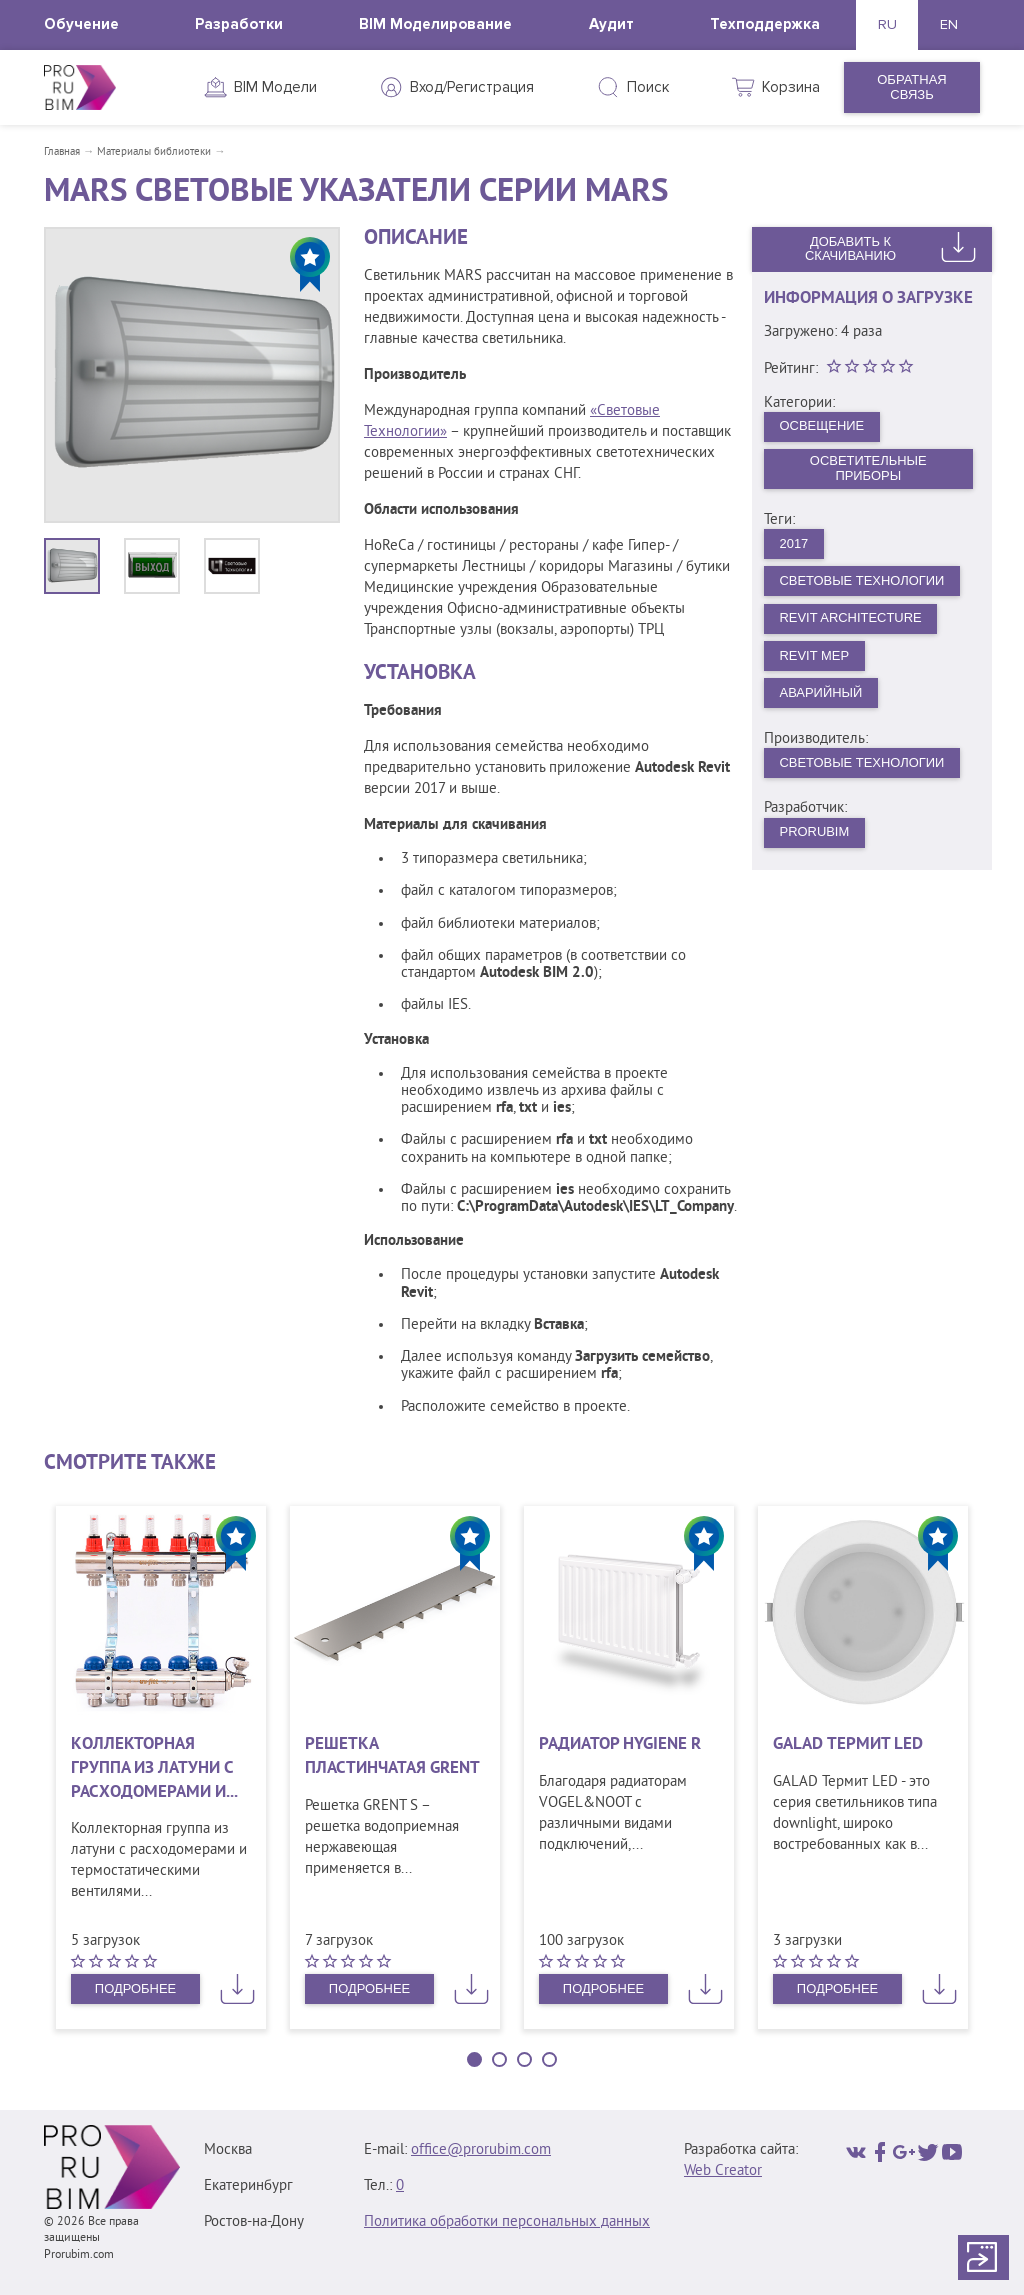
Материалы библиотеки (154, 152)
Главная (62, 152)
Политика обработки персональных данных (507, 2222)
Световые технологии (863, 763)
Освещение (822, 425)
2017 (794, 543)
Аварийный (821, 693)
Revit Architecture (851, 618)
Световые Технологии (863, 580)
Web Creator (723, 2171)
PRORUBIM (815, 832)
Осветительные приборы (868, 469)
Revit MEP (815, 655)
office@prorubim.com (481, 2150)
